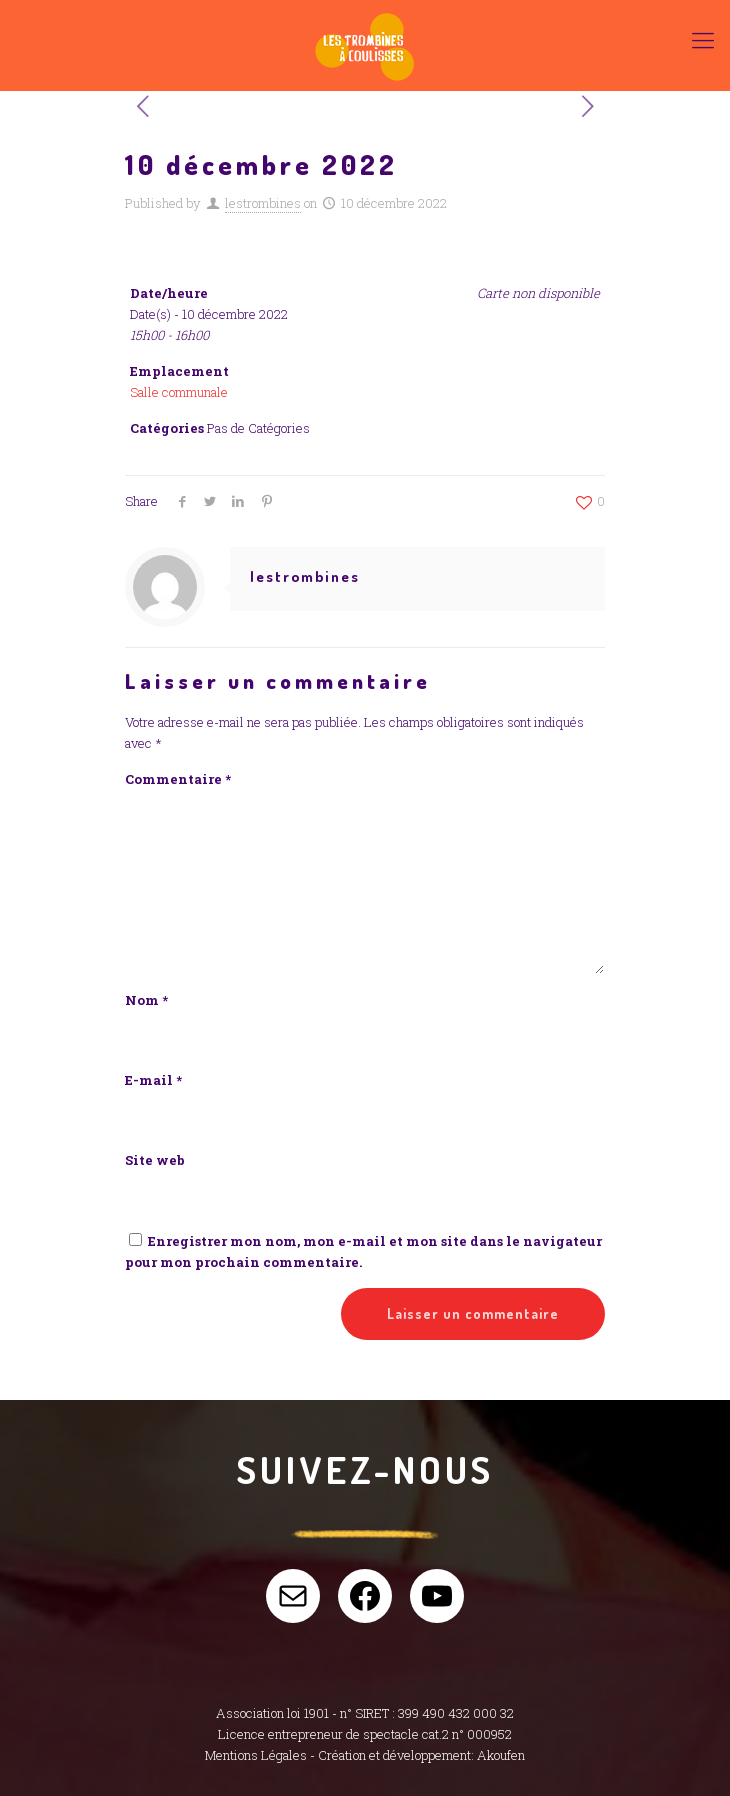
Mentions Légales (256, 1755)
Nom (146, 1000)
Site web (155, 1160)
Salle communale (179, 392)
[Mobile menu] (703, 40)
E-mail (153, 1080)
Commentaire (178, 779)
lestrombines (263, 203)
